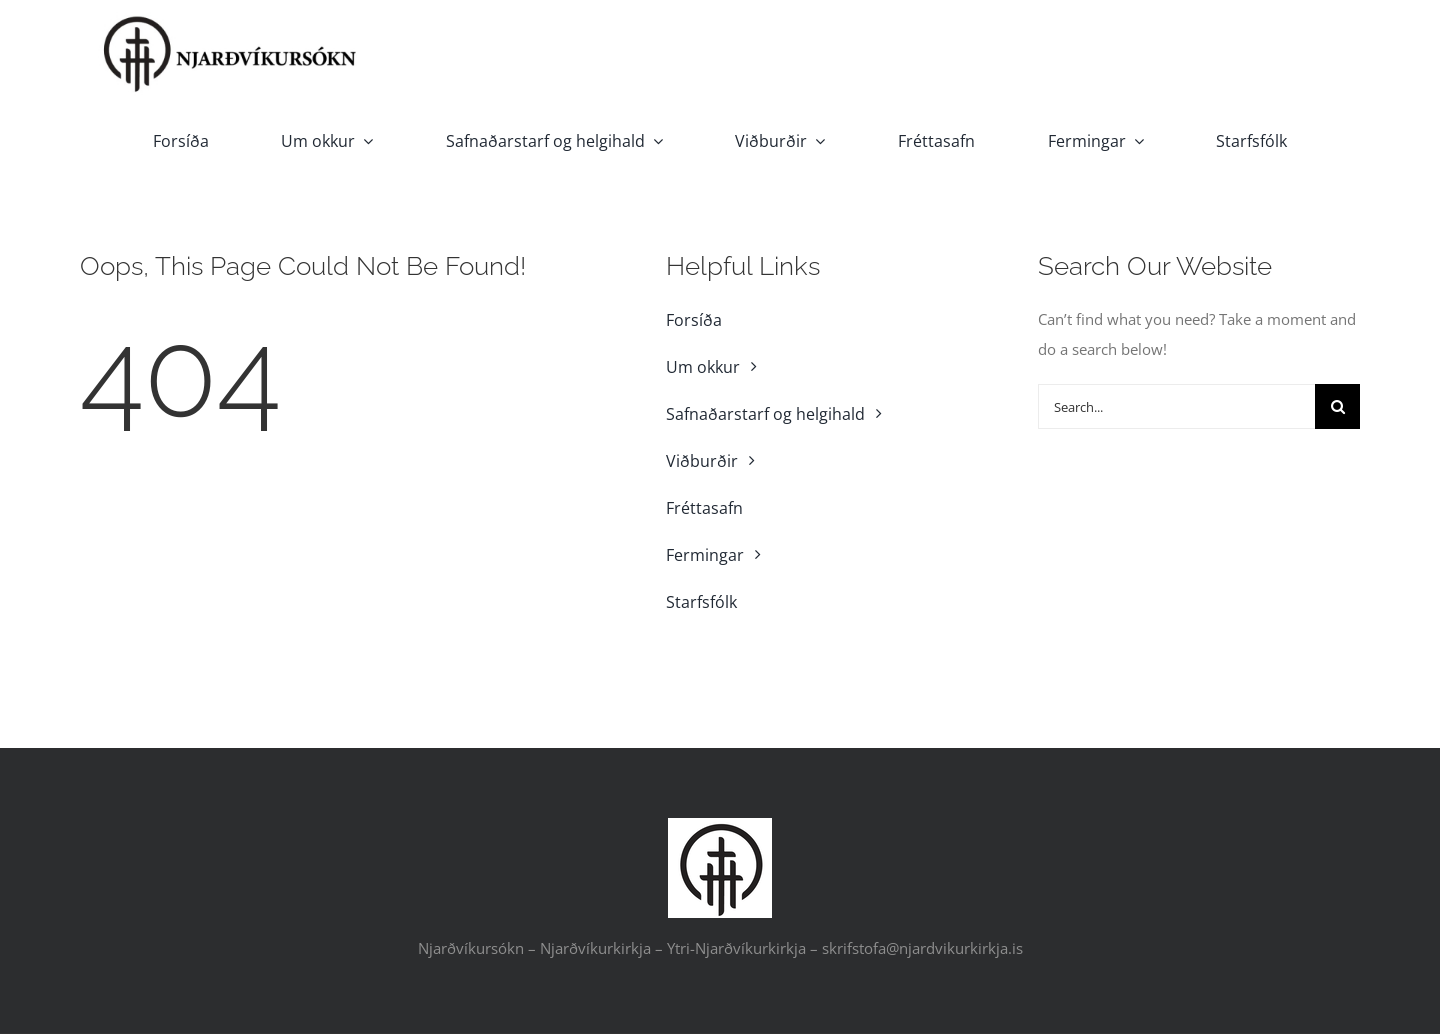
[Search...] (1176, 406)
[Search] (1337, 406)
